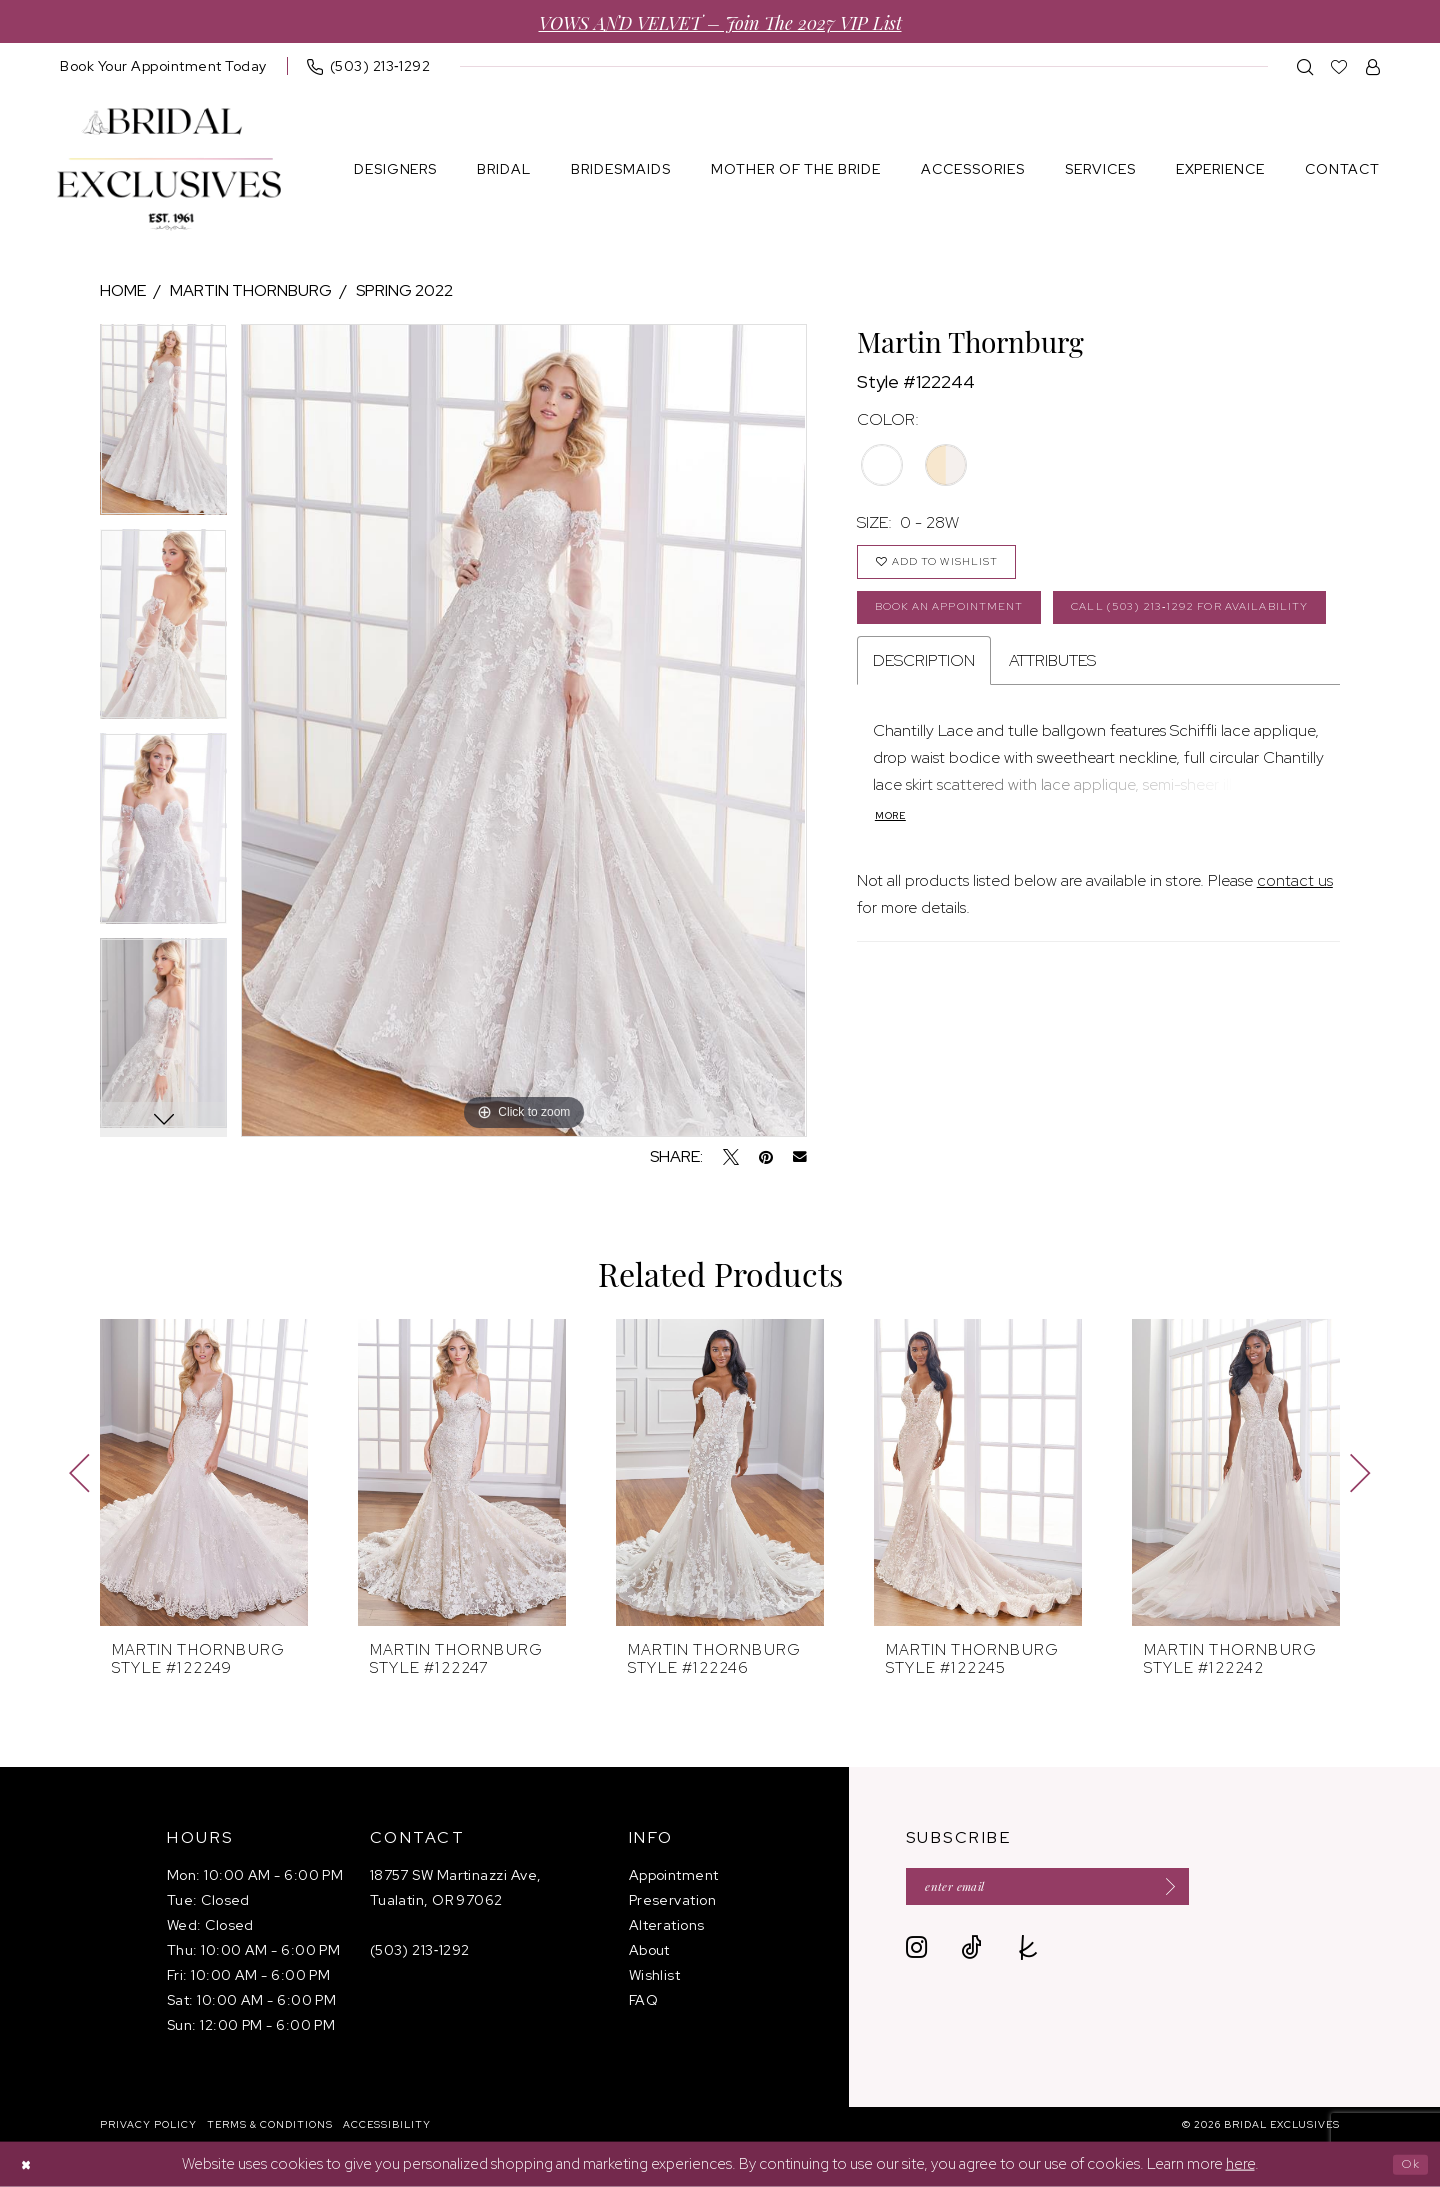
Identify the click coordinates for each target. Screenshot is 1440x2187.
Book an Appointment (968, 623)
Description (924, 736)
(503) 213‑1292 (420, 1950)
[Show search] (1305, 66)
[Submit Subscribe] (1224, 1890)
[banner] (169, 169)
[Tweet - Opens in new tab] (731, 1157)
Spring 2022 (404, 290)
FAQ (643, 2000)
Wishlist (655, 1975)
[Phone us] (369, 66)
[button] (1373, 66)
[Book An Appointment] (163, 66)
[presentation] (204, 1472)
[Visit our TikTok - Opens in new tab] (971, 1955)
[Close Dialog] (30, 2164)
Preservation (672, 1900)
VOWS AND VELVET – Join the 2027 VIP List (720, 21)
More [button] (894, 894)
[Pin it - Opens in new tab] (766, 1157)
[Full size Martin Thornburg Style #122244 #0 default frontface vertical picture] (523, 730)
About (649, 1950)
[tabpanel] (163, 426)
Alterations (667, 1925)
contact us (1295, 959)
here (1240, 2164)
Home (123, 290)
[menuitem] (163, 66)
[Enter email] (1081, 1890)
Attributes (1052, 736)
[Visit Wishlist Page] (1339, 66)
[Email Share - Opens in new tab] (800, 1157)
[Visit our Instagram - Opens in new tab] (916, 1955)
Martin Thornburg (251, 290)
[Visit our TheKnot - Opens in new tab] (1028, 1955)
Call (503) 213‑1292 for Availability (1022, 678)
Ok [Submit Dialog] (1406, 2164)
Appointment (674, 1875)
